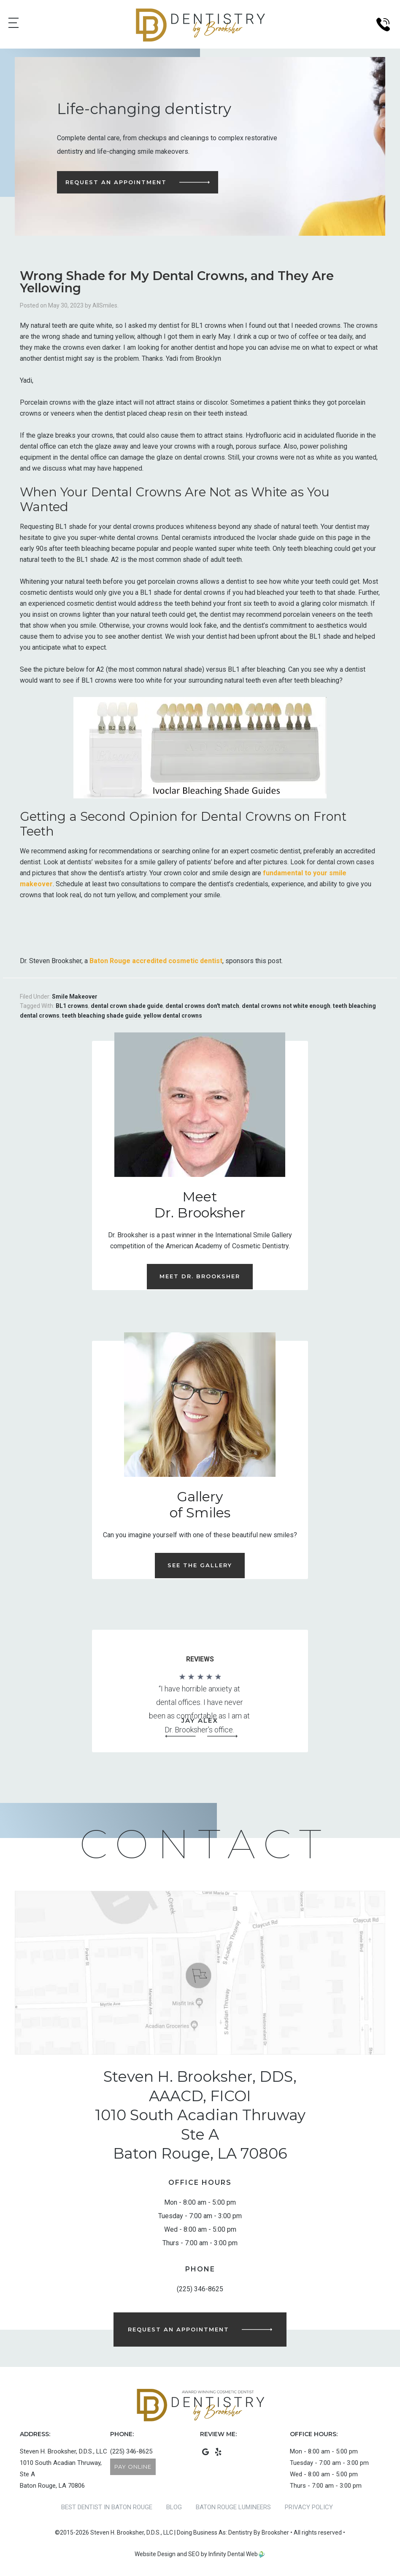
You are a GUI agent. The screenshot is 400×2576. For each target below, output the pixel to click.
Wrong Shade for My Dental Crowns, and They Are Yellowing (177, 281)
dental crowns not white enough (286, 1005)
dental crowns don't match (202, 1005)
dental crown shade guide (127, 1005)
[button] (180, 1736)
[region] (200, 1707)
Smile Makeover (74, 996)
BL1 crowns (72, 1005)
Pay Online (132, 2466)
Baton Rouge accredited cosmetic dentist (155, 961)
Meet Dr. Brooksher (199, 1276)
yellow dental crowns (172, 1015)
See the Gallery (200, 1565)
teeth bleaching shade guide (101, 1015)
